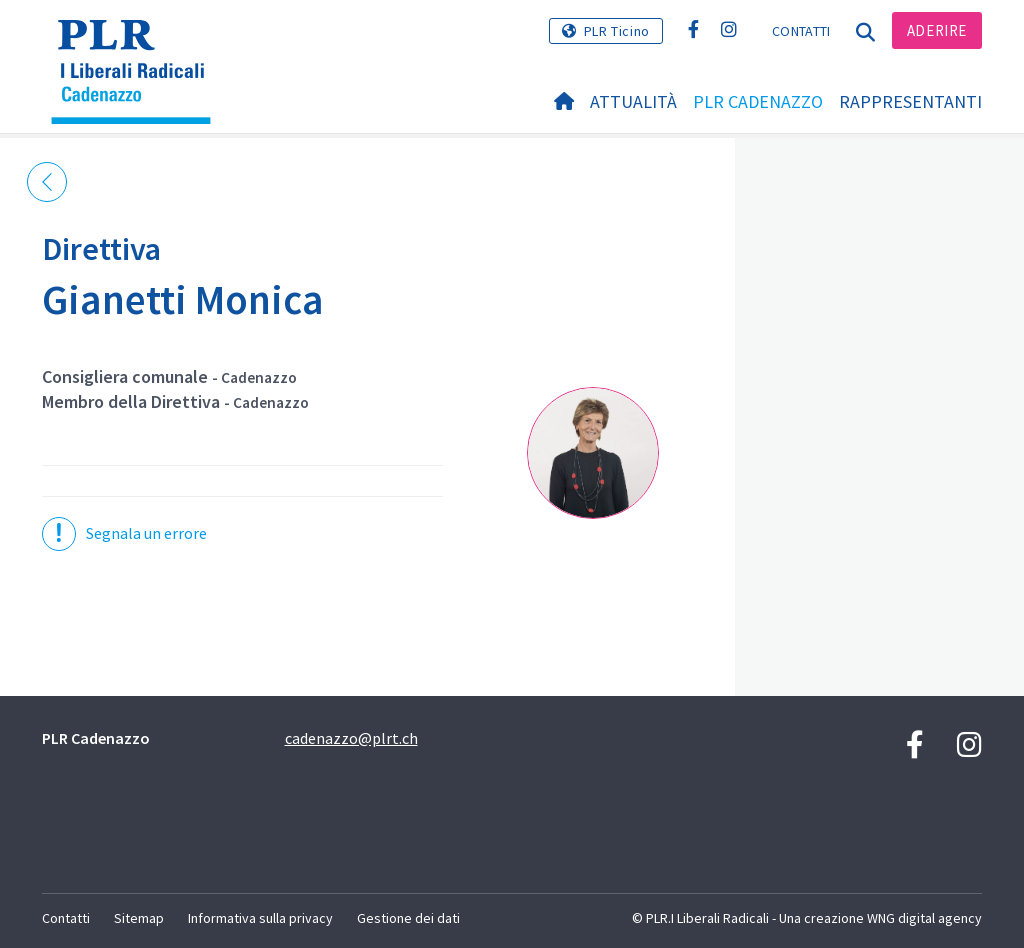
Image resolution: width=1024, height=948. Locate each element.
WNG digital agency (924, 918)
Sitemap (139, 918)
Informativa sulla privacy (260, 918)
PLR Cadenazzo (758, 101)
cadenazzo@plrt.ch (351, 738)
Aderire (937, 30)
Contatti (801, 31)
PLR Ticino (617, 31)
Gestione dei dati (408, 918)
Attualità (633, 101)
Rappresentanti (910, 101)
